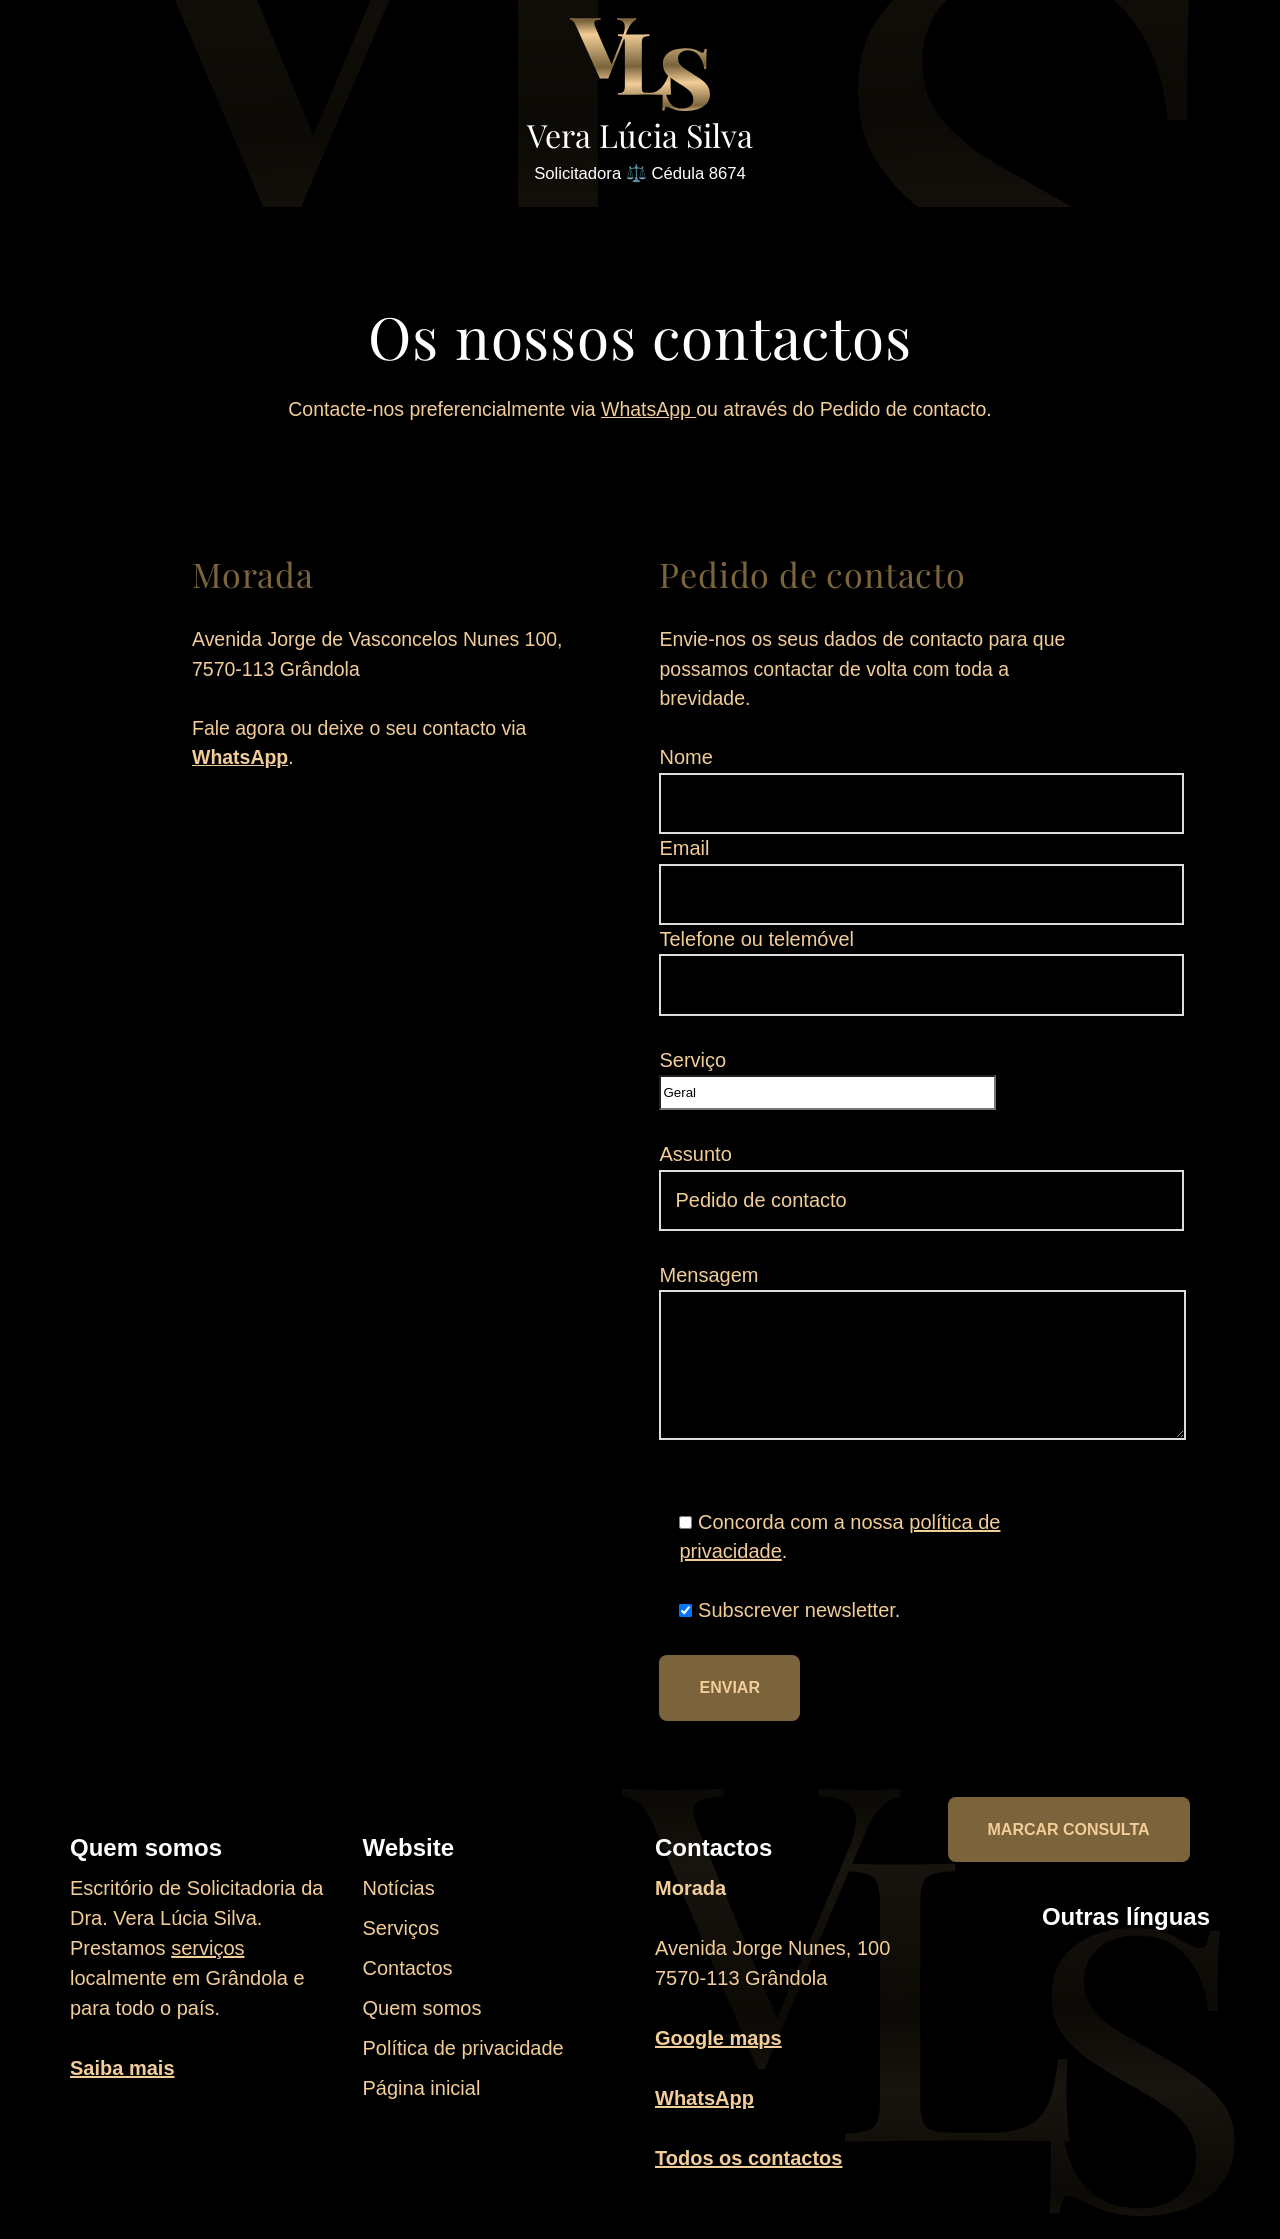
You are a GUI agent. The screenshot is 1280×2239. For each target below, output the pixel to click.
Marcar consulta (1069, 1847)
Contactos (408, 1986)
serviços (207, 1966)
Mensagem (923, 1368)
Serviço (828, 1085)
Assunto (922, 1189)
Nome (922, 787)
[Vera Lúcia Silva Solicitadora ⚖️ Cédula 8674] (640, 103)
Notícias (399, 1906)
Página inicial (422, 2106)
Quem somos (422, 2026)
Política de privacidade (463, 2066)
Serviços (401, 1946)
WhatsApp (649, 412)
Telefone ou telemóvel (922, 971)
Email (922, 879)
